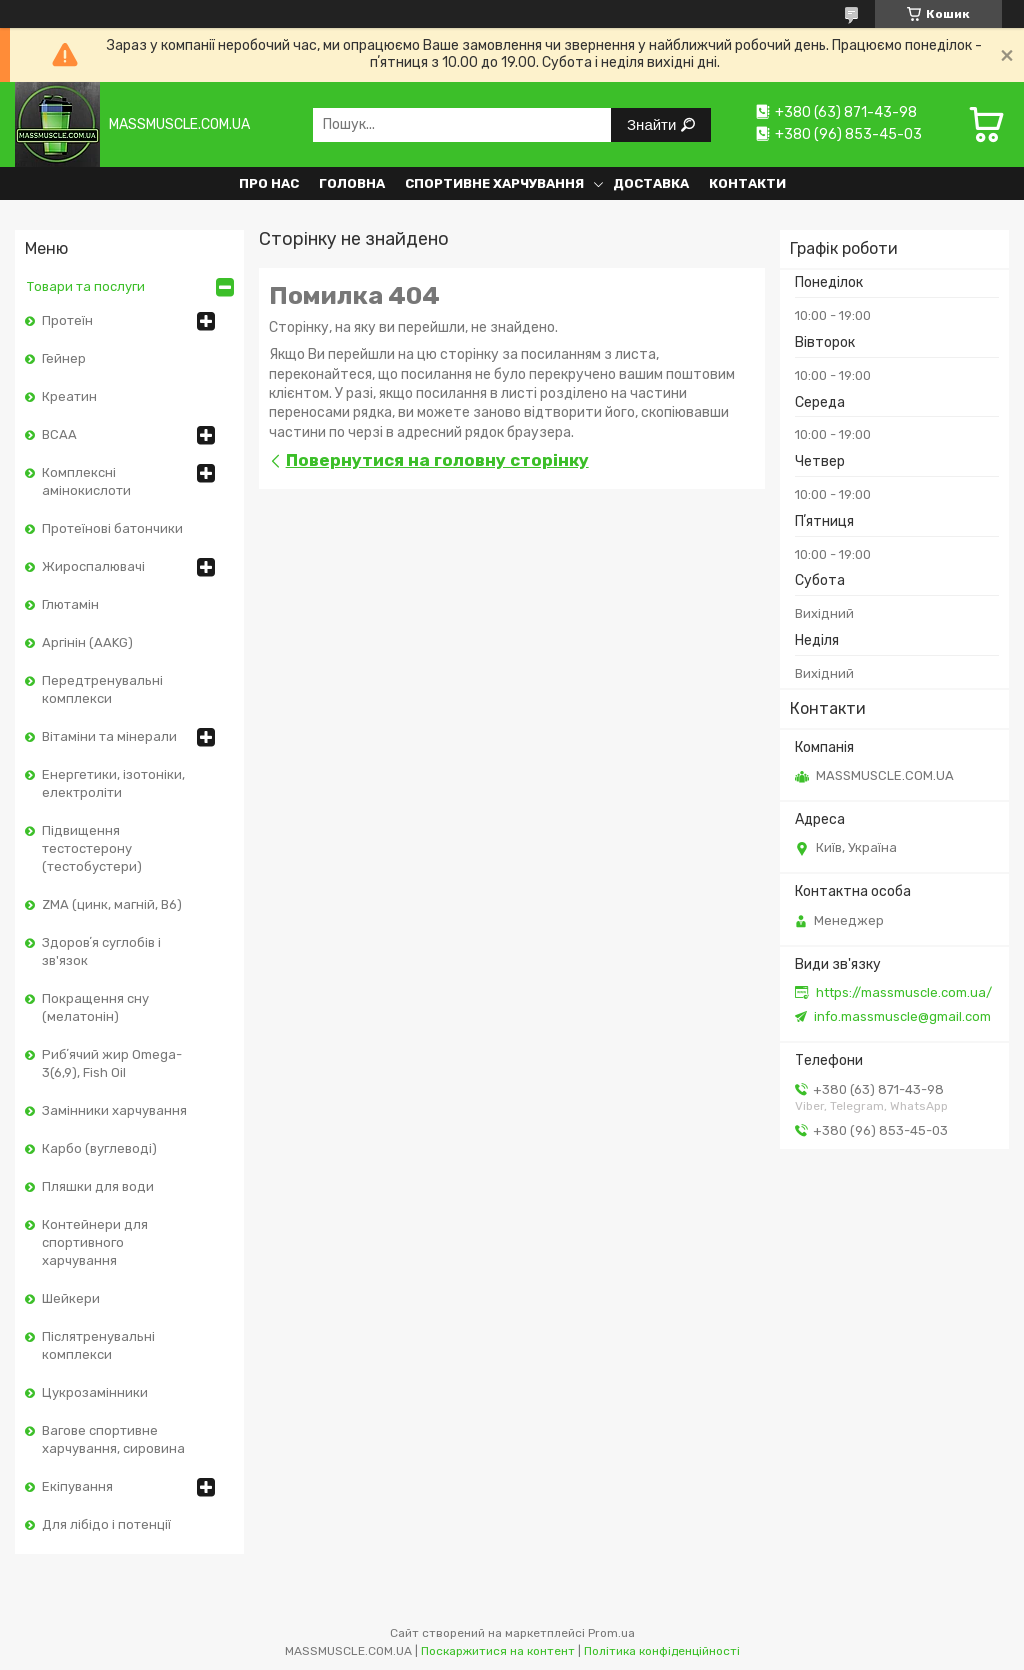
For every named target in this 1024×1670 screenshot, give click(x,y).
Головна (352, 183)
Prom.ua (611, 1633)
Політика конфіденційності (662, 1651)
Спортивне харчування (494, 183)
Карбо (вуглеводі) (99, 1148)
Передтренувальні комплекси (102, 689)
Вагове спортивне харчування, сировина (113, 1439)
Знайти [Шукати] (653, 124)
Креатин (69, 396)
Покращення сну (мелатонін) (95, 1007)
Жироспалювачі (93, 566)
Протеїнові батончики (112, 528)
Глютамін (70, 604)
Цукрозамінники (95, 1392)
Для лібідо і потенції (106, 1524)
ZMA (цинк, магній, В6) (112, 904)
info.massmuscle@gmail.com (902, 1016)
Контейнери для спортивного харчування (95, 1242)
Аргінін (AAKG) (87, 642)
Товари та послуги (86, 286)
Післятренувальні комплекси (98, 1345)
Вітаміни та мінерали (109, 736)
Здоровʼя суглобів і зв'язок (101, 951)
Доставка (651, 183)
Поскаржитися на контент (498, 1651)
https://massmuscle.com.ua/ (904, 992)
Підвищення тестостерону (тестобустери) (92, 848)
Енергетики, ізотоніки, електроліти (113, 783)
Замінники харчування (114, 1110)
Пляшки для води (98, 1186)
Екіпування (77, 1486)
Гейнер (64, 358)
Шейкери (71, 1298)
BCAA (59, 434)
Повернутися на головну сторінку (437, 460)
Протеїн (67, 320)
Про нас (269, 183)
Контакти (747, 183)
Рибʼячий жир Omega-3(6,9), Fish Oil (112, 1063)
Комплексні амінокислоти (86, 481)
